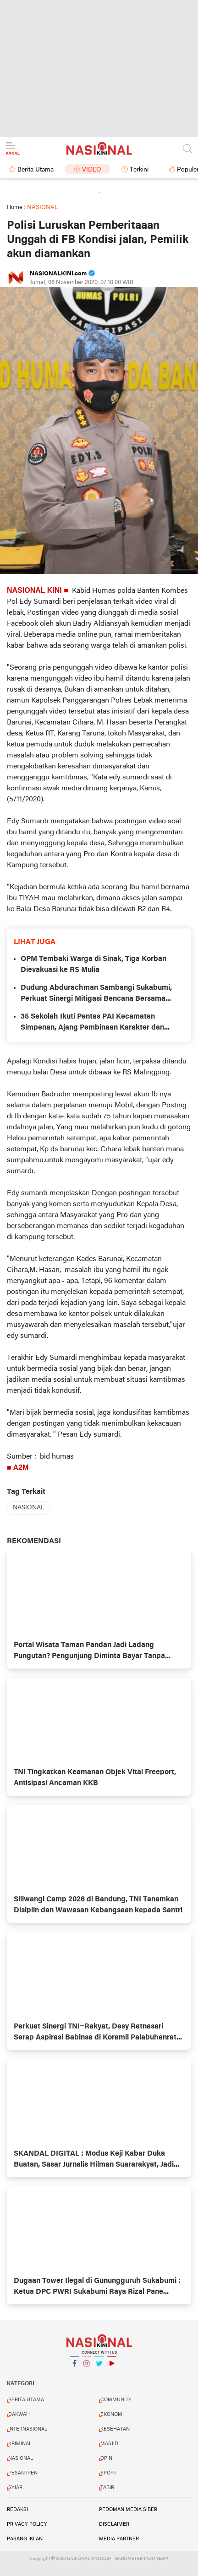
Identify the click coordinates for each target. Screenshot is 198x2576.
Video (91, 169)
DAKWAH (19, 2414)
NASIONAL (28, 1507)
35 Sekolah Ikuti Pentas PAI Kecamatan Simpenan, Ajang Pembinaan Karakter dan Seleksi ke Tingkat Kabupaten (92, 1023)
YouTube (111, 2367)
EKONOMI (112, 2414)
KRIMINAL (20, 2444)
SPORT (108, 2473)
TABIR (107, 2487)
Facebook (74, 2367)
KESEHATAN (115, 2429)
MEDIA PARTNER (119, 2539)
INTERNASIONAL (27, 2429)
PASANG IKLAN (25, 2539)
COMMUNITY (116, 2400)
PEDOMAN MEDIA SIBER (128, 2509)
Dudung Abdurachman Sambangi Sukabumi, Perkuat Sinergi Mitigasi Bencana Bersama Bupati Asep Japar (96, 994)
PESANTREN (23, 2473)
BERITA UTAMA (26, 2400)
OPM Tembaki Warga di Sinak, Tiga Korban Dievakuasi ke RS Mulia (93, 964)
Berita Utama (35, 169)
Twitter (99, 2367)
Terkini (139, 169)
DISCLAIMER (114, 2524)
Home (14, 207)
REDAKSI (17, 2509)
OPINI (107, 2458)
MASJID (109, 2444)
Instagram (86, 2367)
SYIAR (15, 2487)
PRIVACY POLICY (27, 2524)
